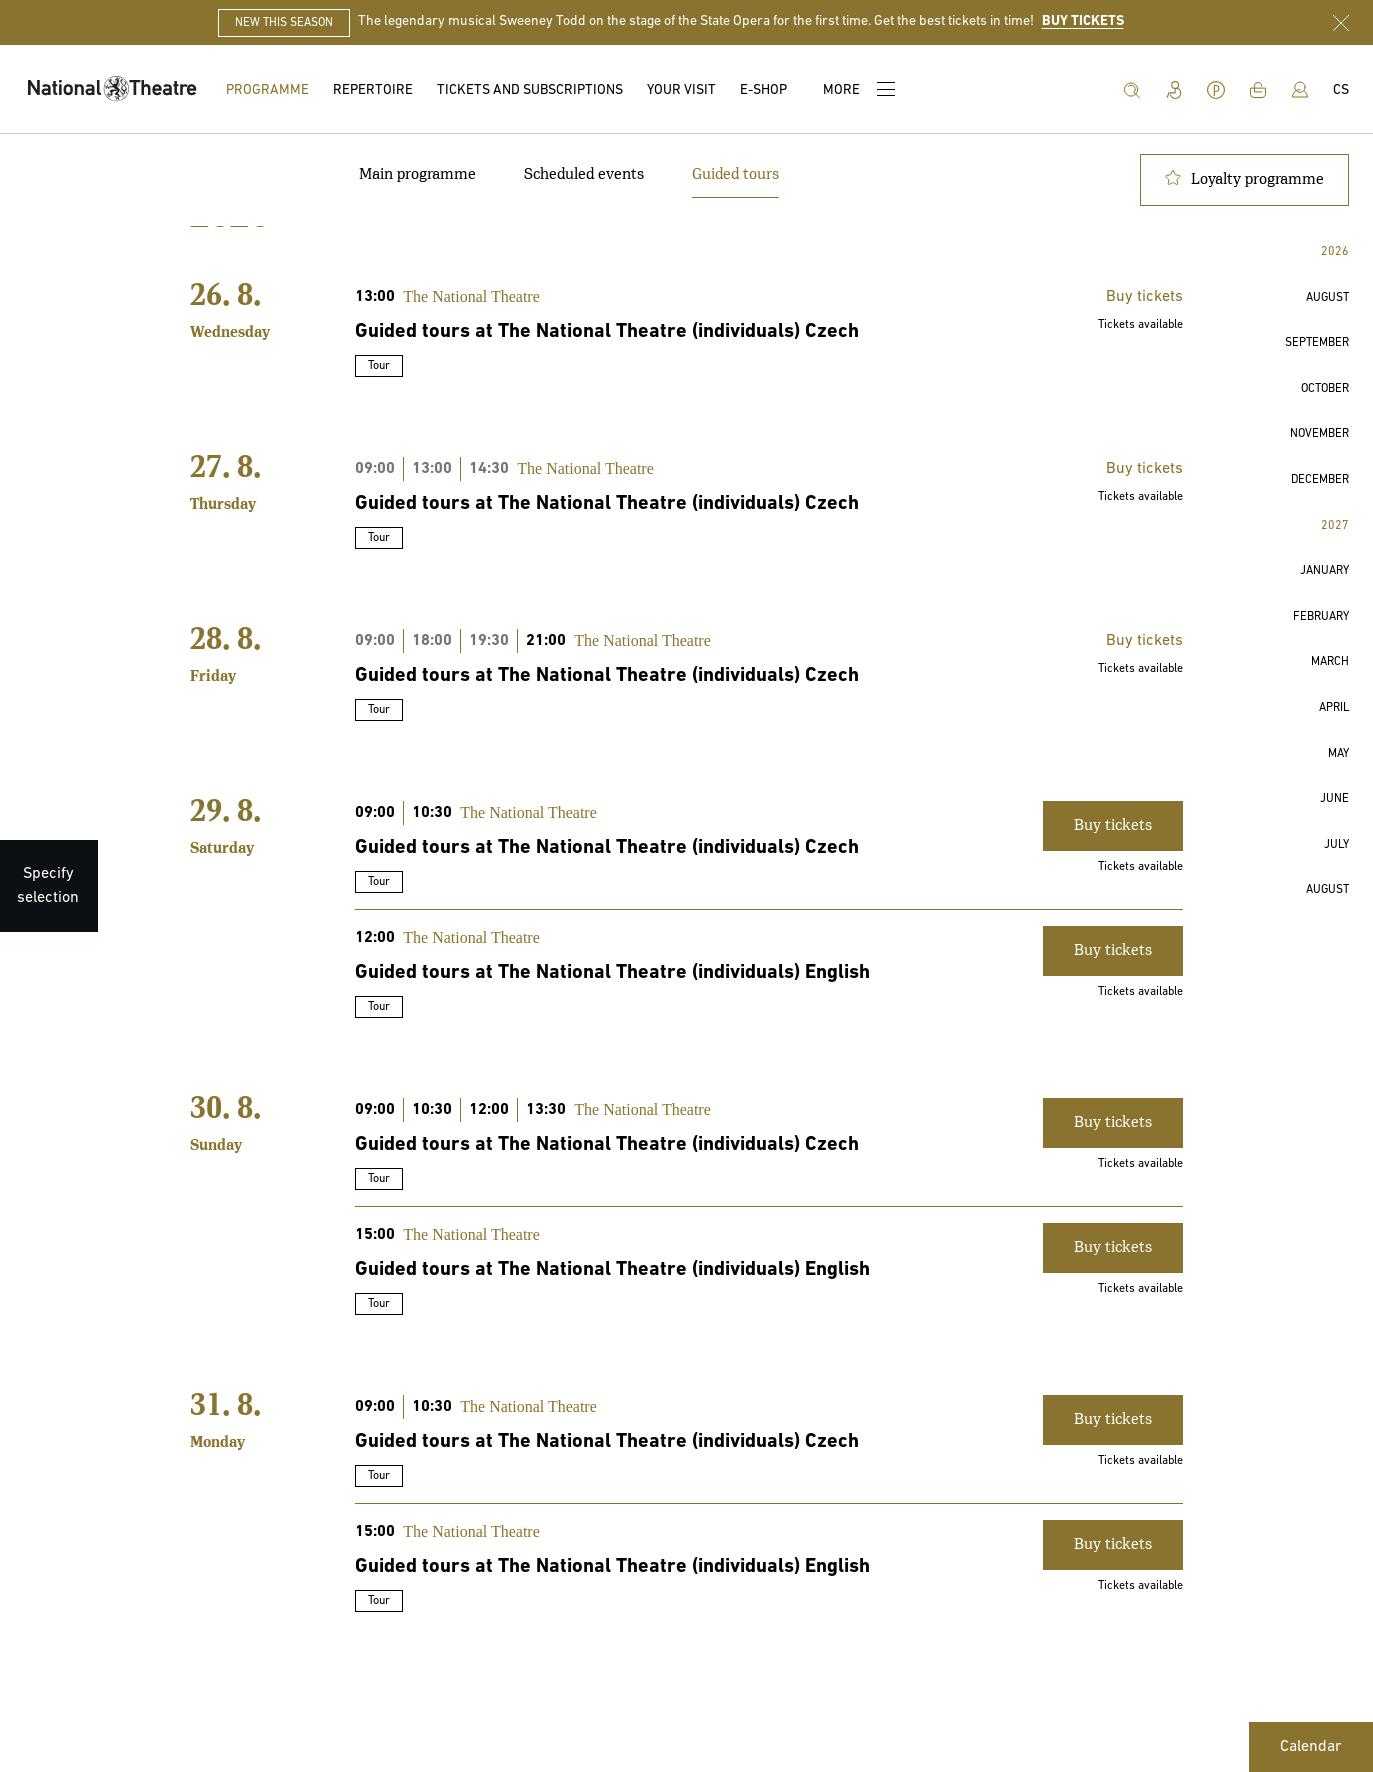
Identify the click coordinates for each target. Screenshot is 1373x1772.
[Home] (113, 89)
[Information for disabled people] (1174, 90)
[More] (857, 89)
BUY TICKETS (1083, 21)
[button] (1327, 299)
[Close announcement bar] (1341, 22)
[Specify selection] (48, 886)
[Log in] (1300, 90)
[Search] (1132, 90)
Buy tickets (1144, 297)
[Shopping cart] (1258, 90)
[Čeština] (1341, 90)
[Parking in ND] (1216, 90)
